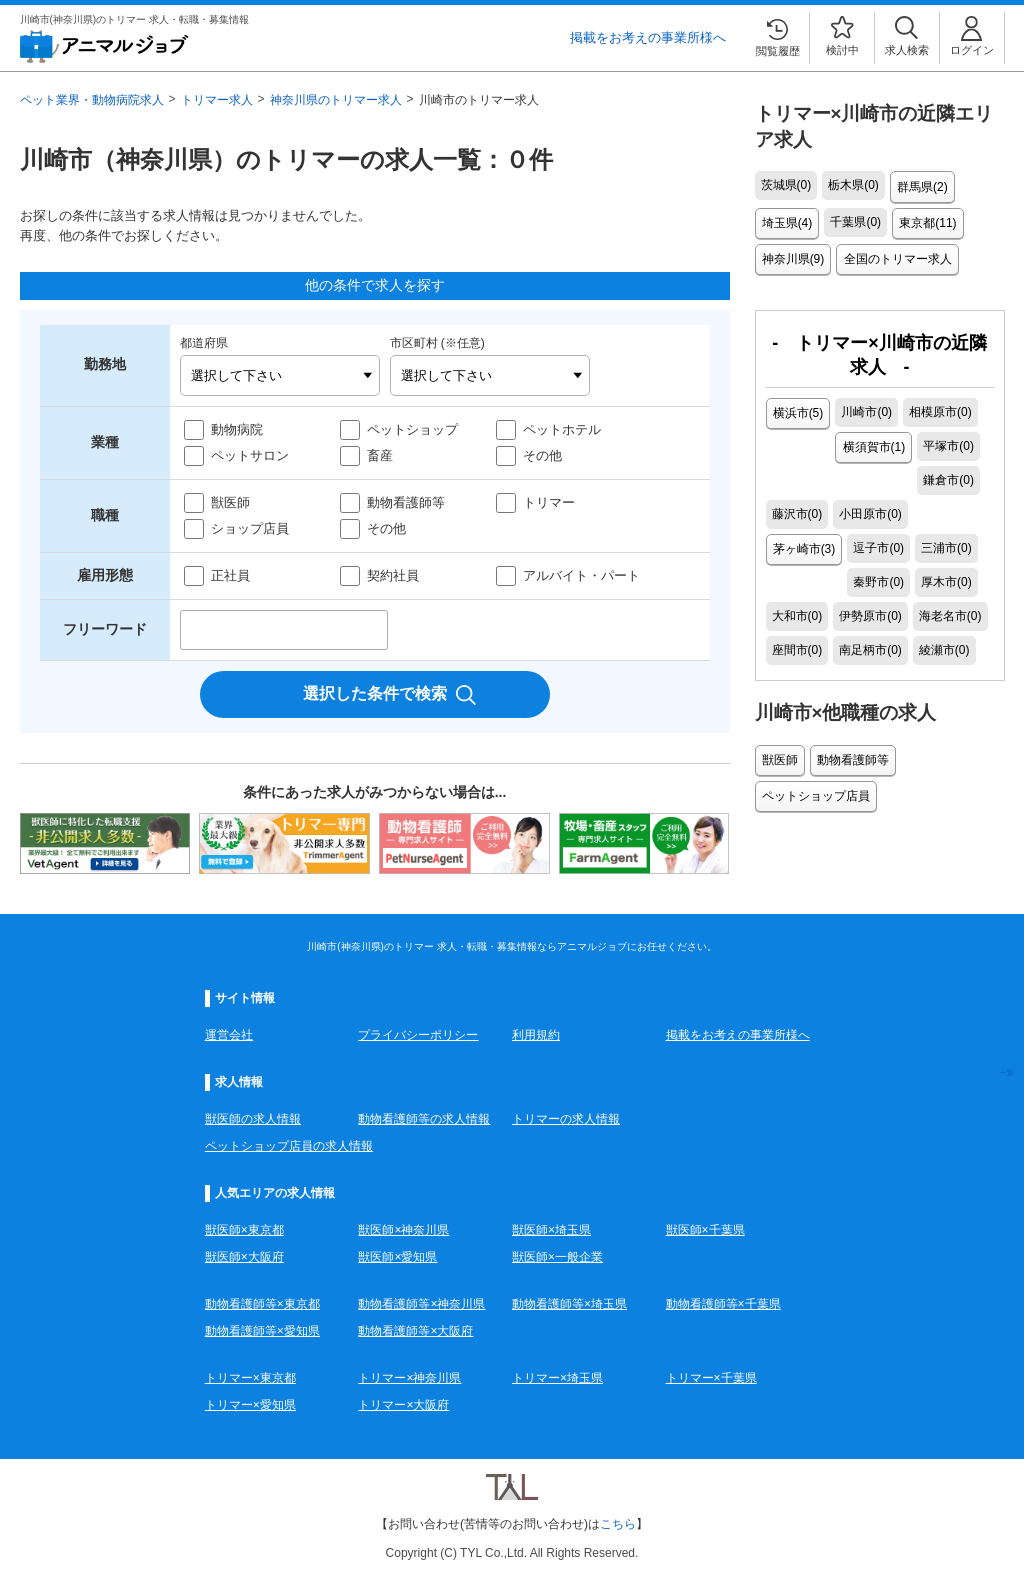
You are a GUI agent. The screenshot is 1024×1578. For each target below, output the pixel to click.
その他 (542, 455)
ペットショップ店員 (815, 752)
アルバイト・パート (581, 575)
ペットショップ (412, 429)
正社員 (230, 575)
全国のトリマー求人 (894, 254)
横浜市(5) (797, 406)
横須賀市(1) (803, 440)
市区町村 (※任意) (437, 343)
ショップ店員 (250, 528)
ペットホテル (562, 429)
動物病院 (237, 429)
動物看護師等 (406, 502)
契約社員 (393, 575)
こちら (618, 1524)
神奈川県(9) (792, 254)
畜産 (380, 455)
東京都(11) (924, 220)
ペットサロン (250, 455)
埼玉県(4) (786, 220)
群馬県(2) (921, 186)
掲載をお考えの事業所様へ (648, 37)
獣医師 (230, 502)
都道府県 (204, 343)
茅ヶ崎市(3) (950, 474)
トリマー (549, 502)
